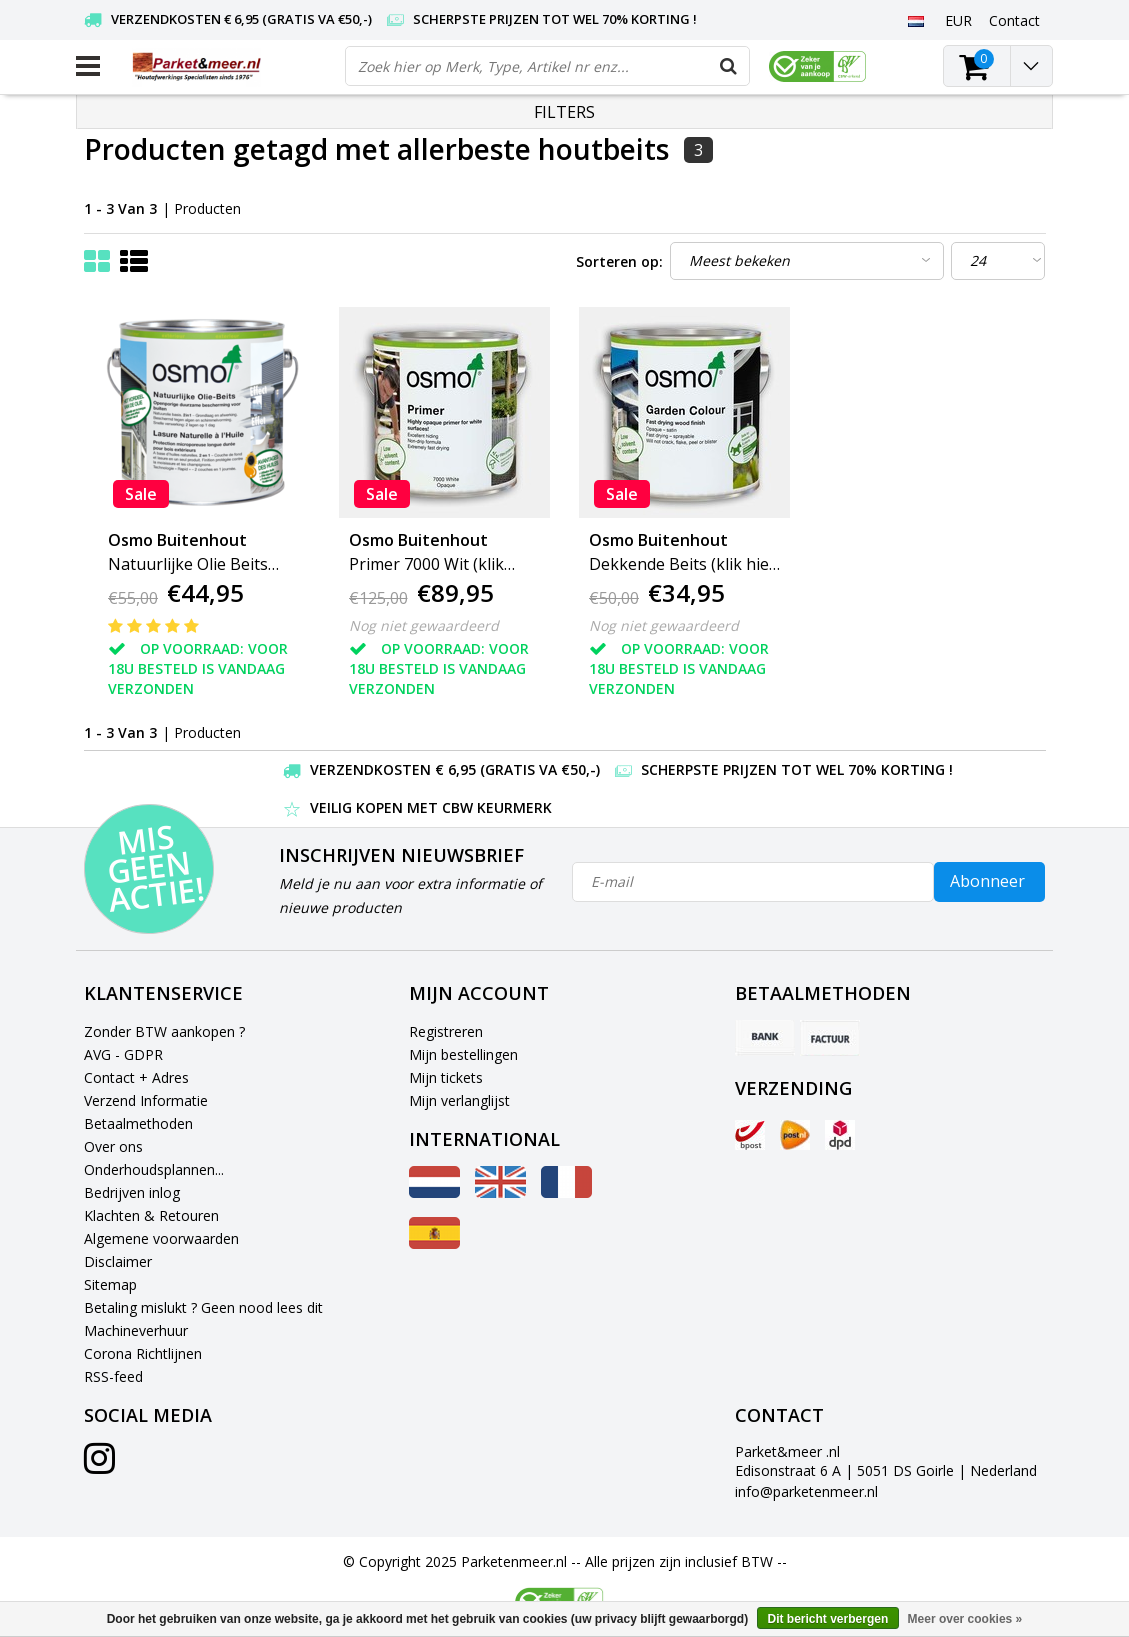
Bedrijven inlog (132, 1192)
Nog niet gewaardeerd (424, 625)
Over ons (113, 1146)
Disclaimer (118, 1261)
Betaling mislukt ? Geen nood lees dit (203, 1307)
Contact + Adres (136, 1077)
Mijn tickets (446, 1077)
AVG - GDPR (123, 1054)
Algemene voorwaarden (161, 1238)
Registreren (446, 1031)
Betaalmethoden (138, 1123)
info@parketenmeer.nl (806, 1491)
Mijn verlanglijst (459, 1100)
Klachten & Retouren (151, 1215)
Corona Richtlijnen (143, 1353)
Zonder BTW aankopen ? (164, 1031)
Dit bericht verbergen (828, 1619)
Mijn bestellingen (463, 1054)
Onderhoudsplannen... (154, 1169)
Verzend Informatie (146, 1100)
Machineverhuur (136, 1330)
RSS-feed (113, 1376)
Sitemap (110, 1284)
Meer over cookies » (965, 1619)
